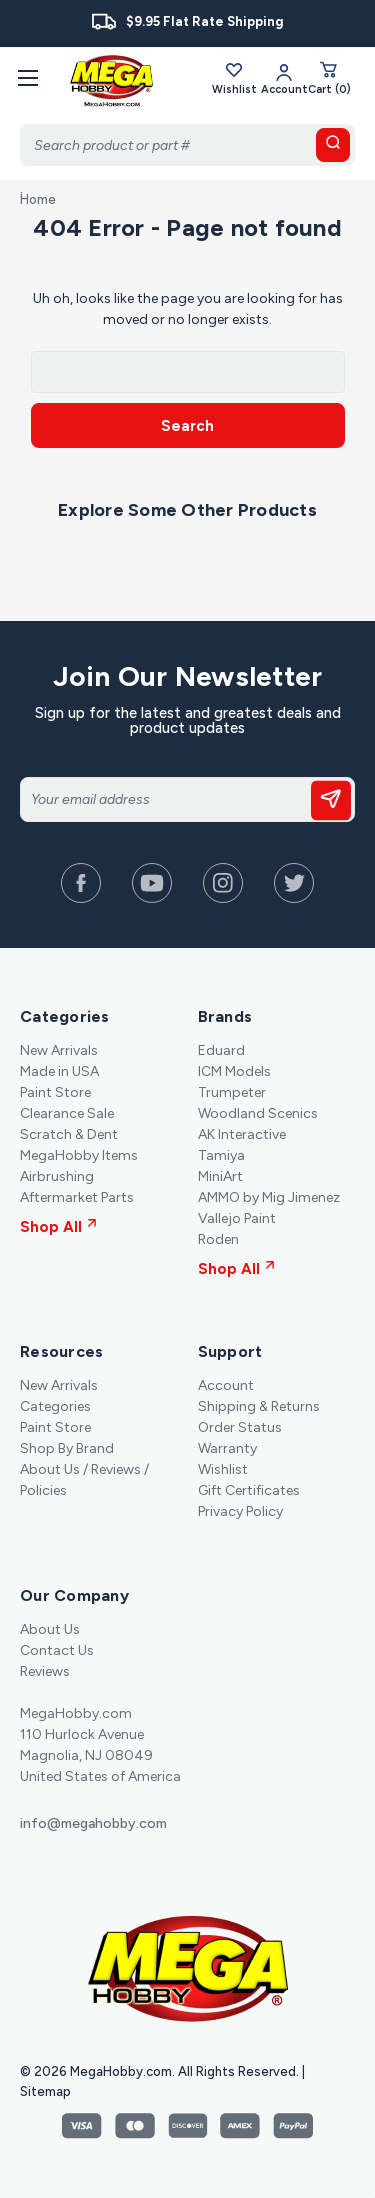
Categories (55, 1406)
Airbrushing (57, 1176)
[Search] (187, 145)
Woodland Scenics (258, 1113)
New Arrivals (59, 1050)
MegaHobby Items (79, 1155)
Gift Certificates (249, 1490)
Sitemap (45, 2091)
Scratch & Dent (69, 1134)
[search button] (333, 145)
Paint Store (55, 1092)
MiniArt (220, 1176)
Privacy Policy (240, 1511)
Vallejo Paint (237, 1218)
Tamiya (221, 1155)
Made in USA (59, 1071)
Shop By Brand (67, 1448)
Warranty (227, 1448)
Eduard (221, 1050)
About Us (50, 1629)
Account (226, 1385)
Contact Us (57, 1650)
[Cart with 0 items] (329, 77)
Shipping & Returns (259, 1406)
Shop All (58, 1227)
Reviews (45, 1671)
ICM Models (234, 1071)
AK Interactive (242, 1134)
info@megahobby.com (93, 1823)
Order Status (240, 1427)
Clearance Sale (67, 1113)
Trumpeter (232, 1092)
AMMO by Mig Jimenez (269, 1197)
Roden (218, 1239)
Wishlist (234, 78)
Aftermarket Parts (77, 1197)
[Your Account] (284, 78)
